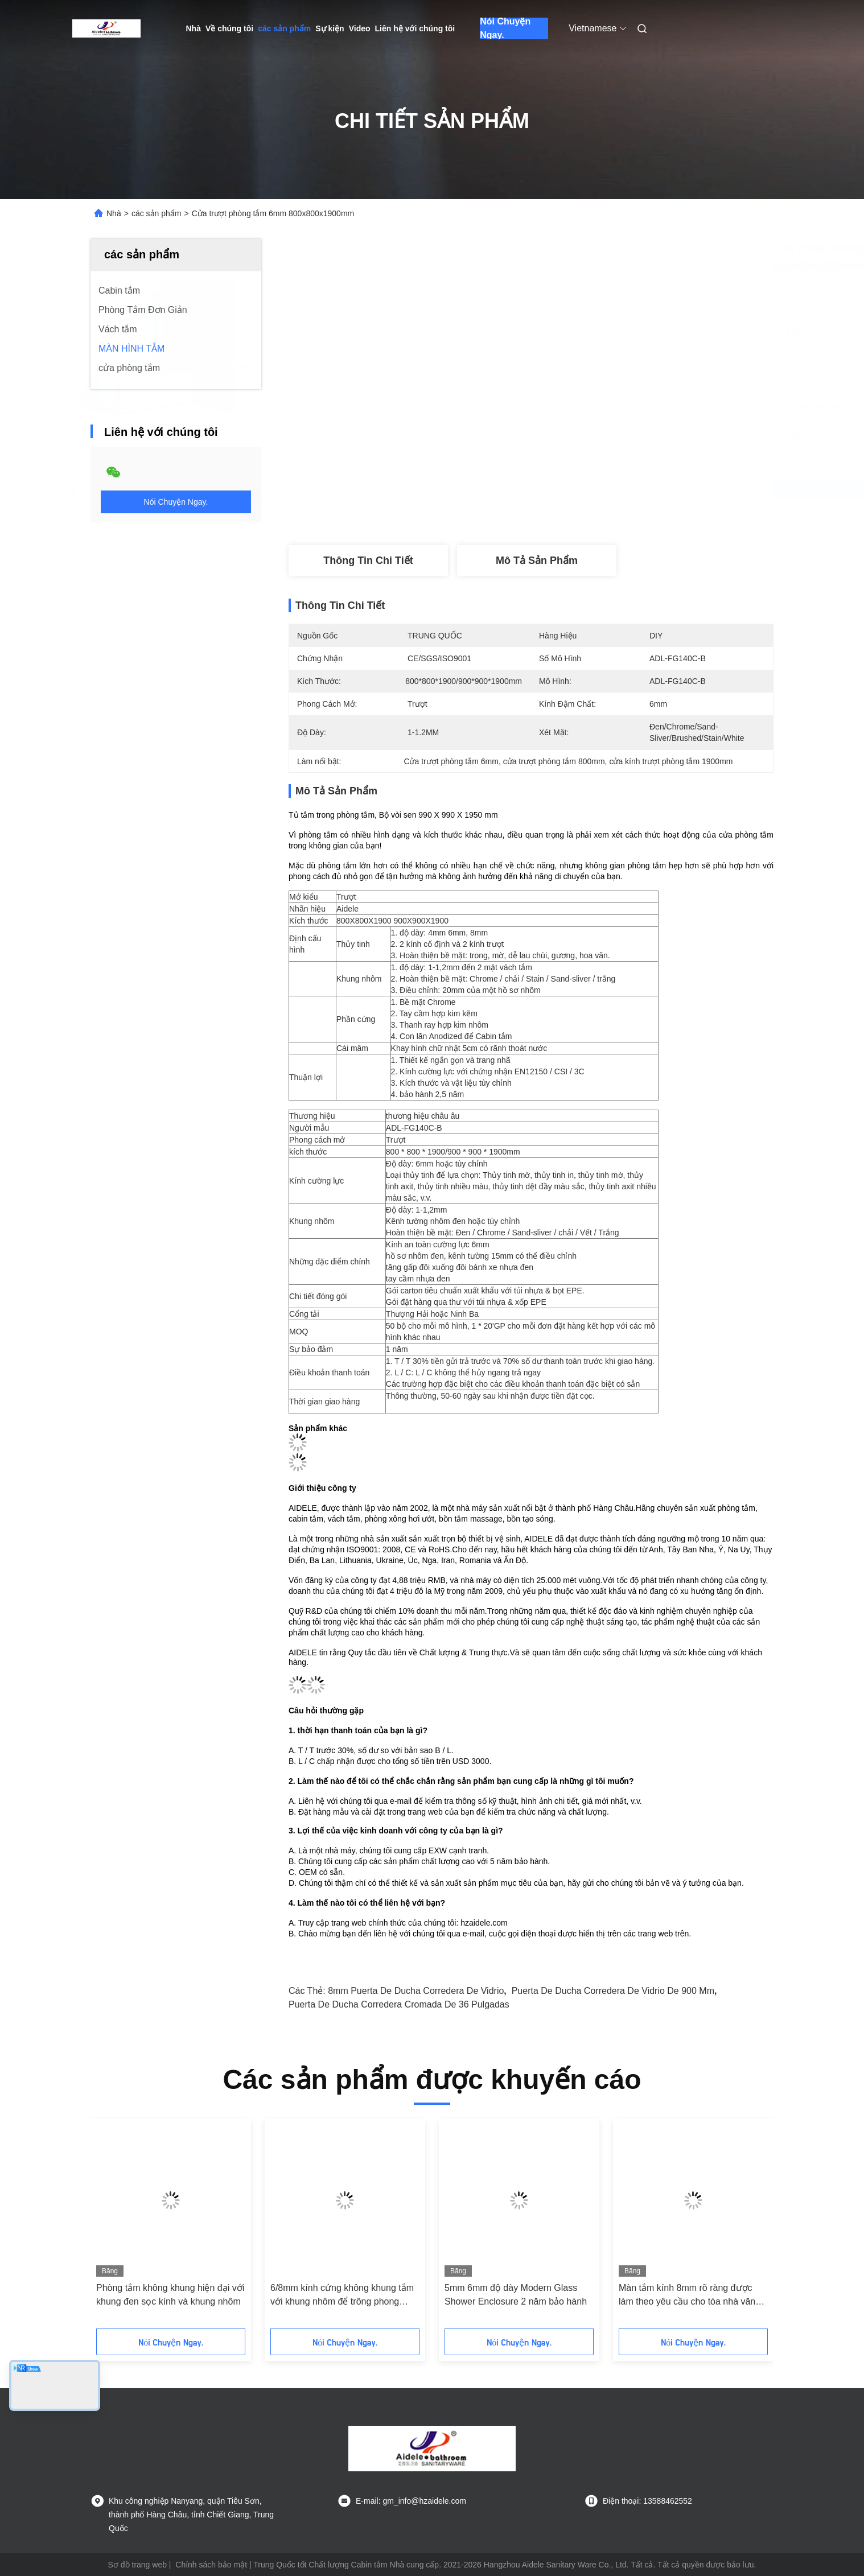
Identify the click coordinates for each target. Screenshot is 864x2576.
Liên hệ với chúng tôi (415, 28)
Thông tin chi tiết (368, 560)
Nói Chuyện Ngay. (505, 28)
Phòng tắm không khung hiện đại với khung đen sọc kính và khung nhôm (170, 2294)
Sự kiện (329, 28)
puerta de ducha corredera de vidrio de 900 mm (613, 1991)
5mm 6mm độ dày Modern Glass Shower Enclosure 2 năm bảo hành (516, 2294)
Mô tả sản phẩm (537, 560)
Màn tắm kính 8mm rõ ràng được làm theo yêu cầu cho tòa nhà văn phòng (687, 2296)
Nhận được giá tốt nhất (601, 489)
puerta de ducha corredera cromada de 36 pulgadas (399, 2004)
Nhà (193, 28)
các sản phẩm (284, 28)
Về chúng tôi (229, 28)
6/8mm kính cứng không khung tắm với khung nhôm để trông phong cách (342, 2296)
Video (360, 28)
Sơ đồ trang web (137, 2564)
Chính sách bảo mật (211, 2564)
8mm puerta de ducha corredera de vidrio (416, 1991)
